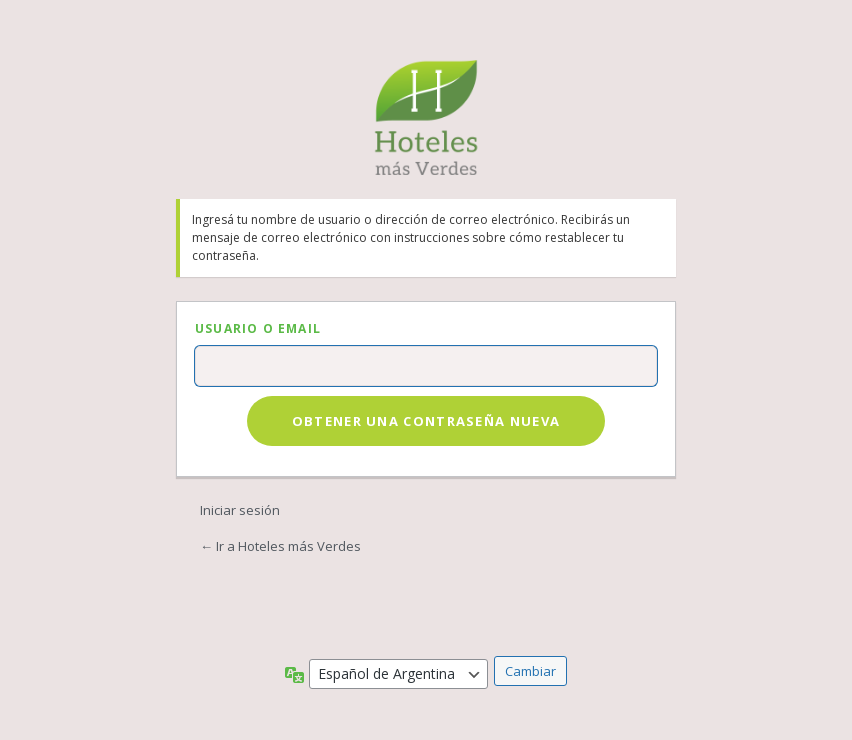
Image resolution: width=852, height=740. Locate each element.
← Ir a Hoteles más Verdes (280, 546)
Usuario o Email (258, 328)
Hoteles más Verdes (426, 117)
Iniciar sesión (240, 510)
